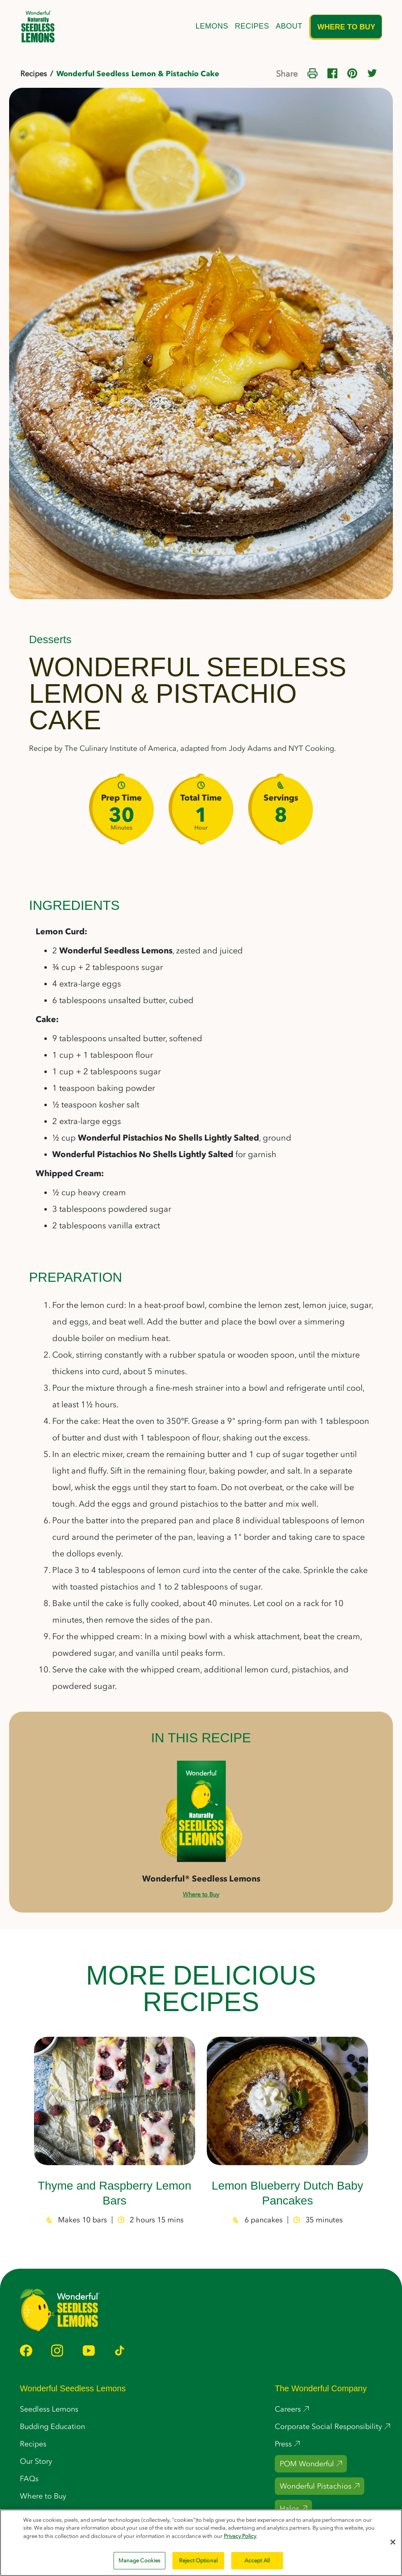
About (289, 26)
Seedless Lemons (49, 2409)
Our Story (36, 2461)
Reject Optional (198, 2560)
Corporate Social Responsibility (328, 2426)
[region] (201, 2542)
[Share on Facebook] (332, 72)
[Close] (393, 2542)
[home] (38, 26)
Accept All (257, 2560)
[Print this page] (312, 72)
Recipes (252, 26)
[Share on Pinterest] (352, 72)
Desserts (50, 639)
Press (283, 2443)
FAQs (29, 2478)
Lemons (212, 26)
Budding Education (52, 2426)
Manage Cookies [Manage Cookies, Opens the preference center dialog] (140, 2560)
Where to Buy (346, 27)
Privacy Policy (240, 2536)
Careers (288, 2409)
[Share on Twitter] (372, 72)
